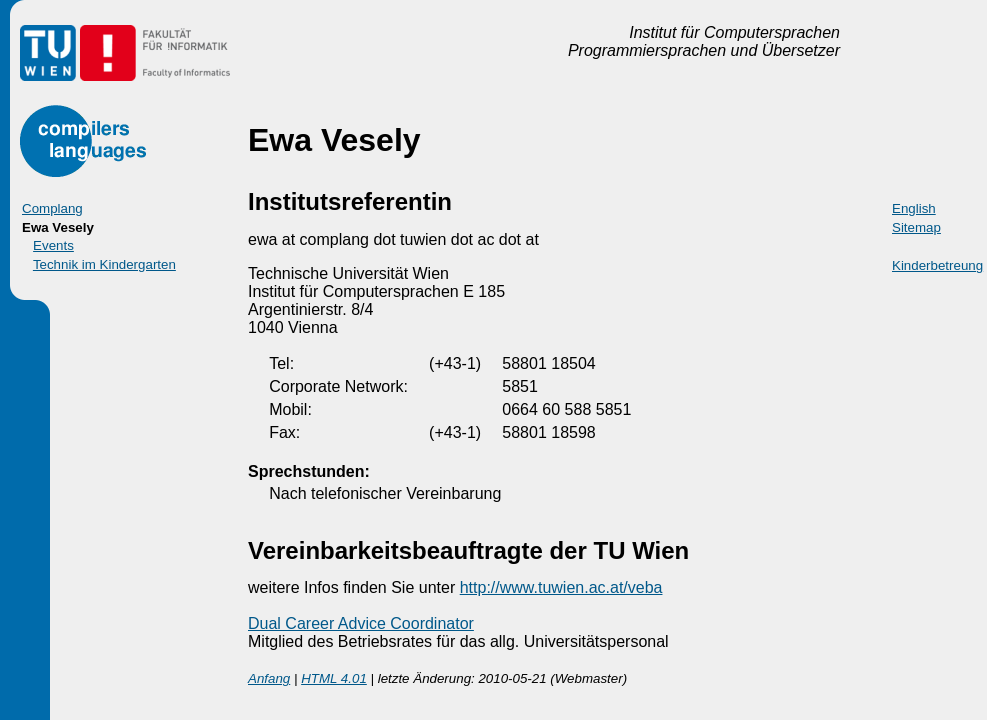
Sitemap (916, 227)
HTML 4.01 (334, 678)
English (914, 208)
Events (53, 245)
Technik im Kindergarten (104, 264)
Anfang (269, 678)
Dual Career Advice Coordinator (361, 623)
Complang (52, 208)
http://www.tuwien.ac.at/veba (561, 587)
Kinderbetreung (937, 265)
